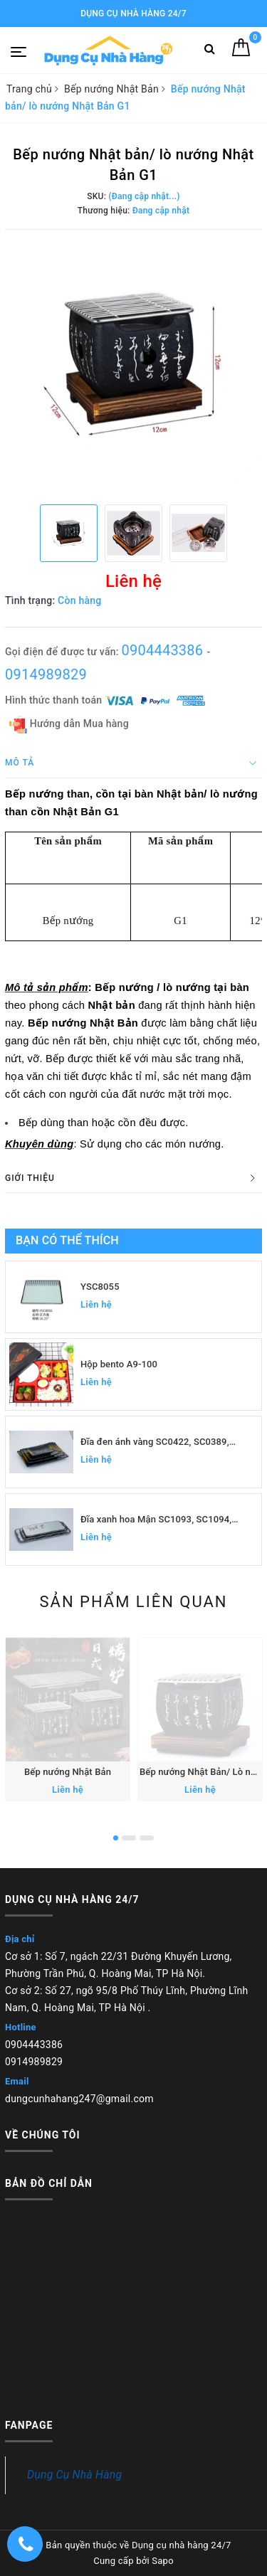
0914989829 (46, 674)
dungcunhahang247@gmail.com (79, 2098)
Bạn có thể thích (67, 1240)
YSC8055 (100, 1286)
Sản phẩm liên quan (133, 1602)
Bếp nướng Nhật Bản (67, 1771)
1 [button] (115, 1837)
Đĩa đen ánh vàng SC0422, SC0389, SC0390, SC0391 (154, 1442)
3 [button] (147, 1837)
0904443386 (163, 650)
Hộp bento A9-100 (118, 1364)
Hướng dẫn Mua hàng (69, 724)
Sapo (163, 2560)
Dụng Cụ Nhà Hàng (74, 2474)
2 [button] (129, 1837)
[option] (133, 365)
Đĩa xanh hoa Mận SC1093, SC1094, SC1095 (155, 1520)
